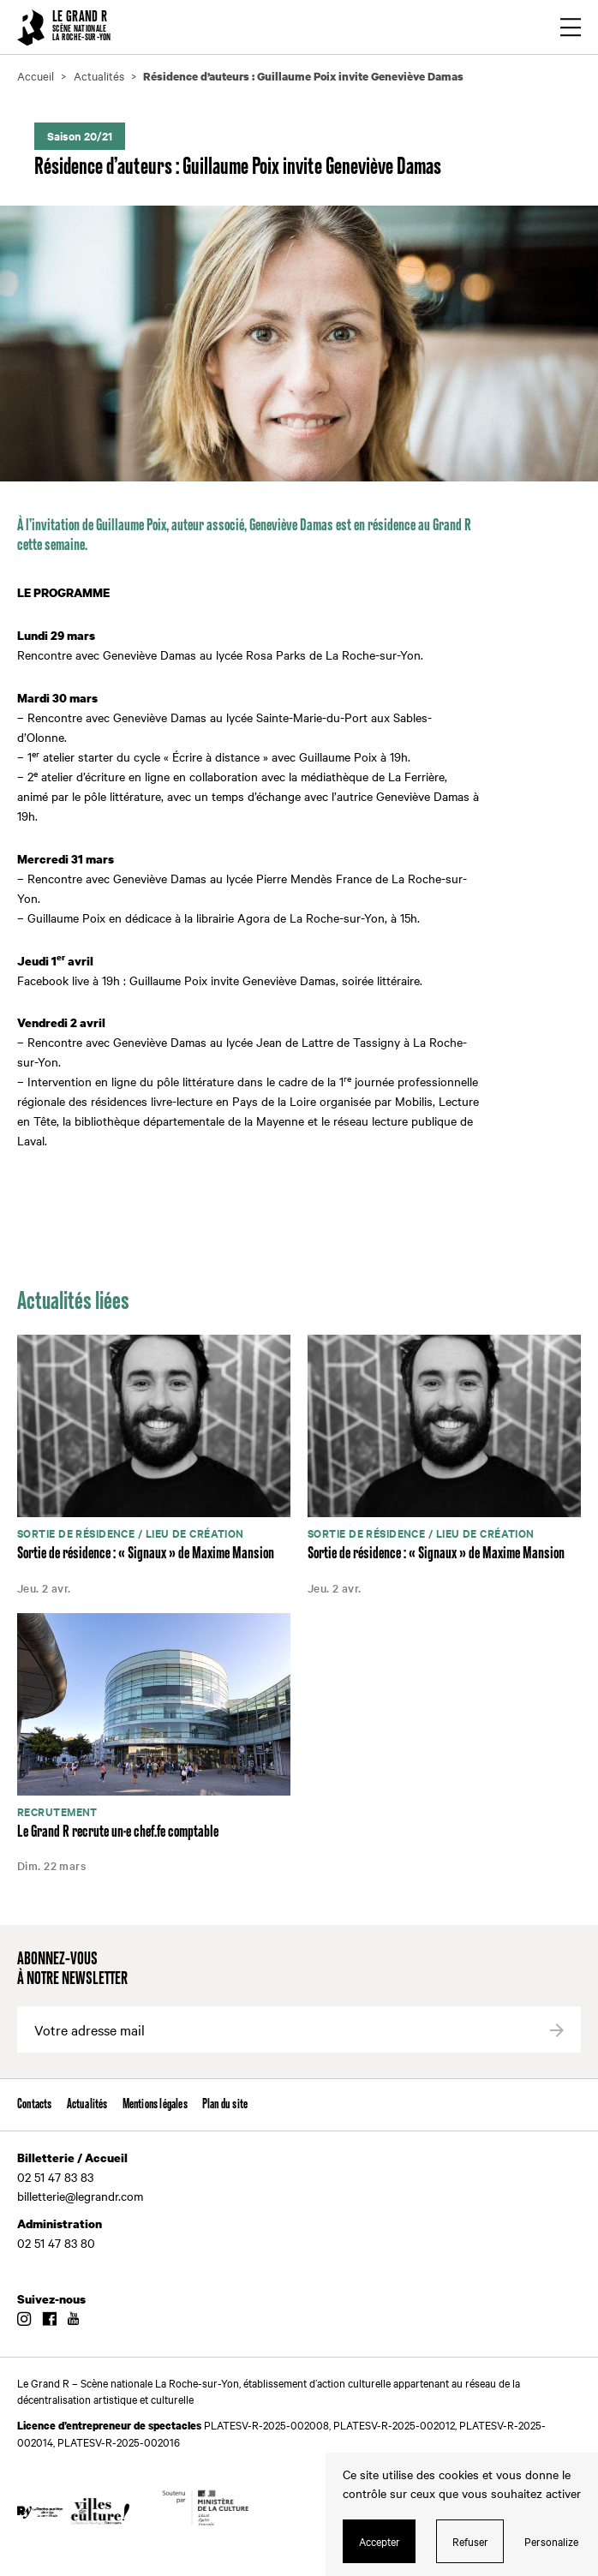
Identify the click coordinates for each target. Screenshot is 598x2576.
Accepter (379, 2541)
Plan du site (225, 2104)
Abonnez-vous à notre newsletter (72, 1969)
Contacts (34, 2104)
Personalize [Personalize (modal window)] (551, 2541)
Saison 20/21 (79, 136)
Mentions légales (155, 2104)
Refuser (470, 2541)
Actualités (87, 2104)
